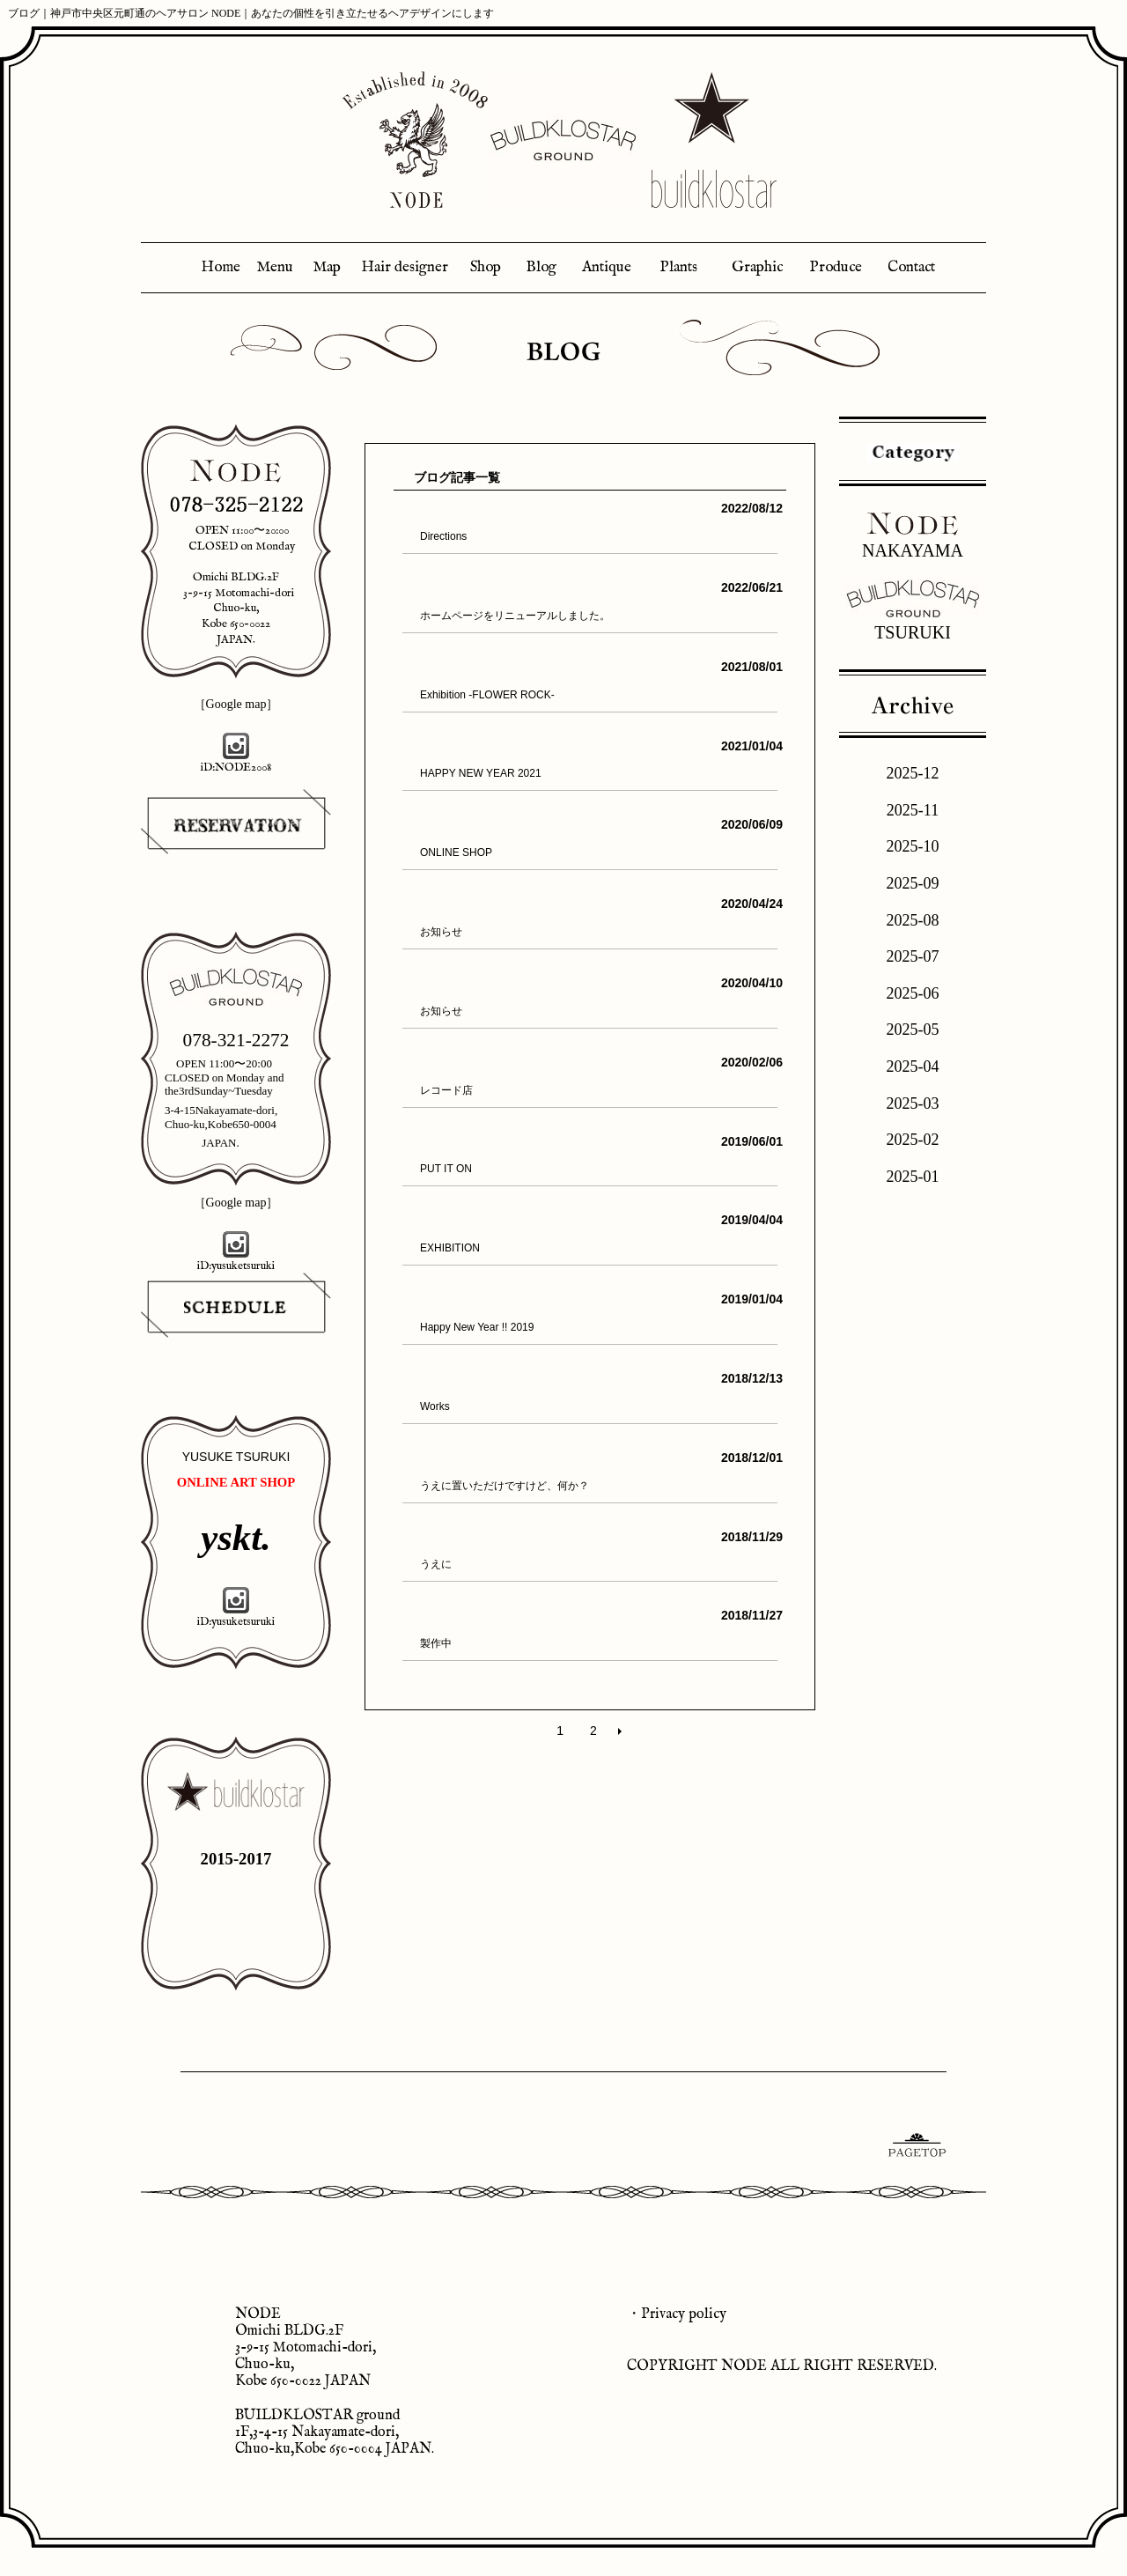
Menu (274, 267)
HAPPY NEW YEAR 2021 (480, 773)
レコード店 (446, 1090)
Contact (911, 267)
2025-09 (913, 883)
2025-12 (913, 773)
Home (220, 267)
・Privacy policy (676, 2314)
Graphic (757, 267)
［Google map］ (236, 704)
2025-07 (913, 956)
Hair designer (404, 267)
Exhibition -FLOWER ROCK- (487, 695)
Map (327, 267)
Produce (835, 267)
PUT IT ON (446, 1169)
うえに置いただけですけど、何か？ (504, 1486)
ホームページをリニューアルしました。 (515, 615)
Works (435, 1406)
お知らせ (441, 932)
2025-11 (913, 810)
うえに (436, 1564)
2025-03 (913, 1103)
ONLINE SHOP (456, 852)
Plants (678, 267)
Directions (443, 536)
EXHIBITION (450, 1248)
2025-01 (913, 1176)
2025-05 (913, 1029)
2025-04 (913, 1066)
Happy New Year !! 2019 (477, 1327)
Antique (606, 267)
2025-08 (913, 920)
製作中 (436, 1643)
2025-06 (913, 993)
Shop (485, 267)
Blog (541, 267)
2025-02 (913, 1139)
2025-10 (913, 846)
